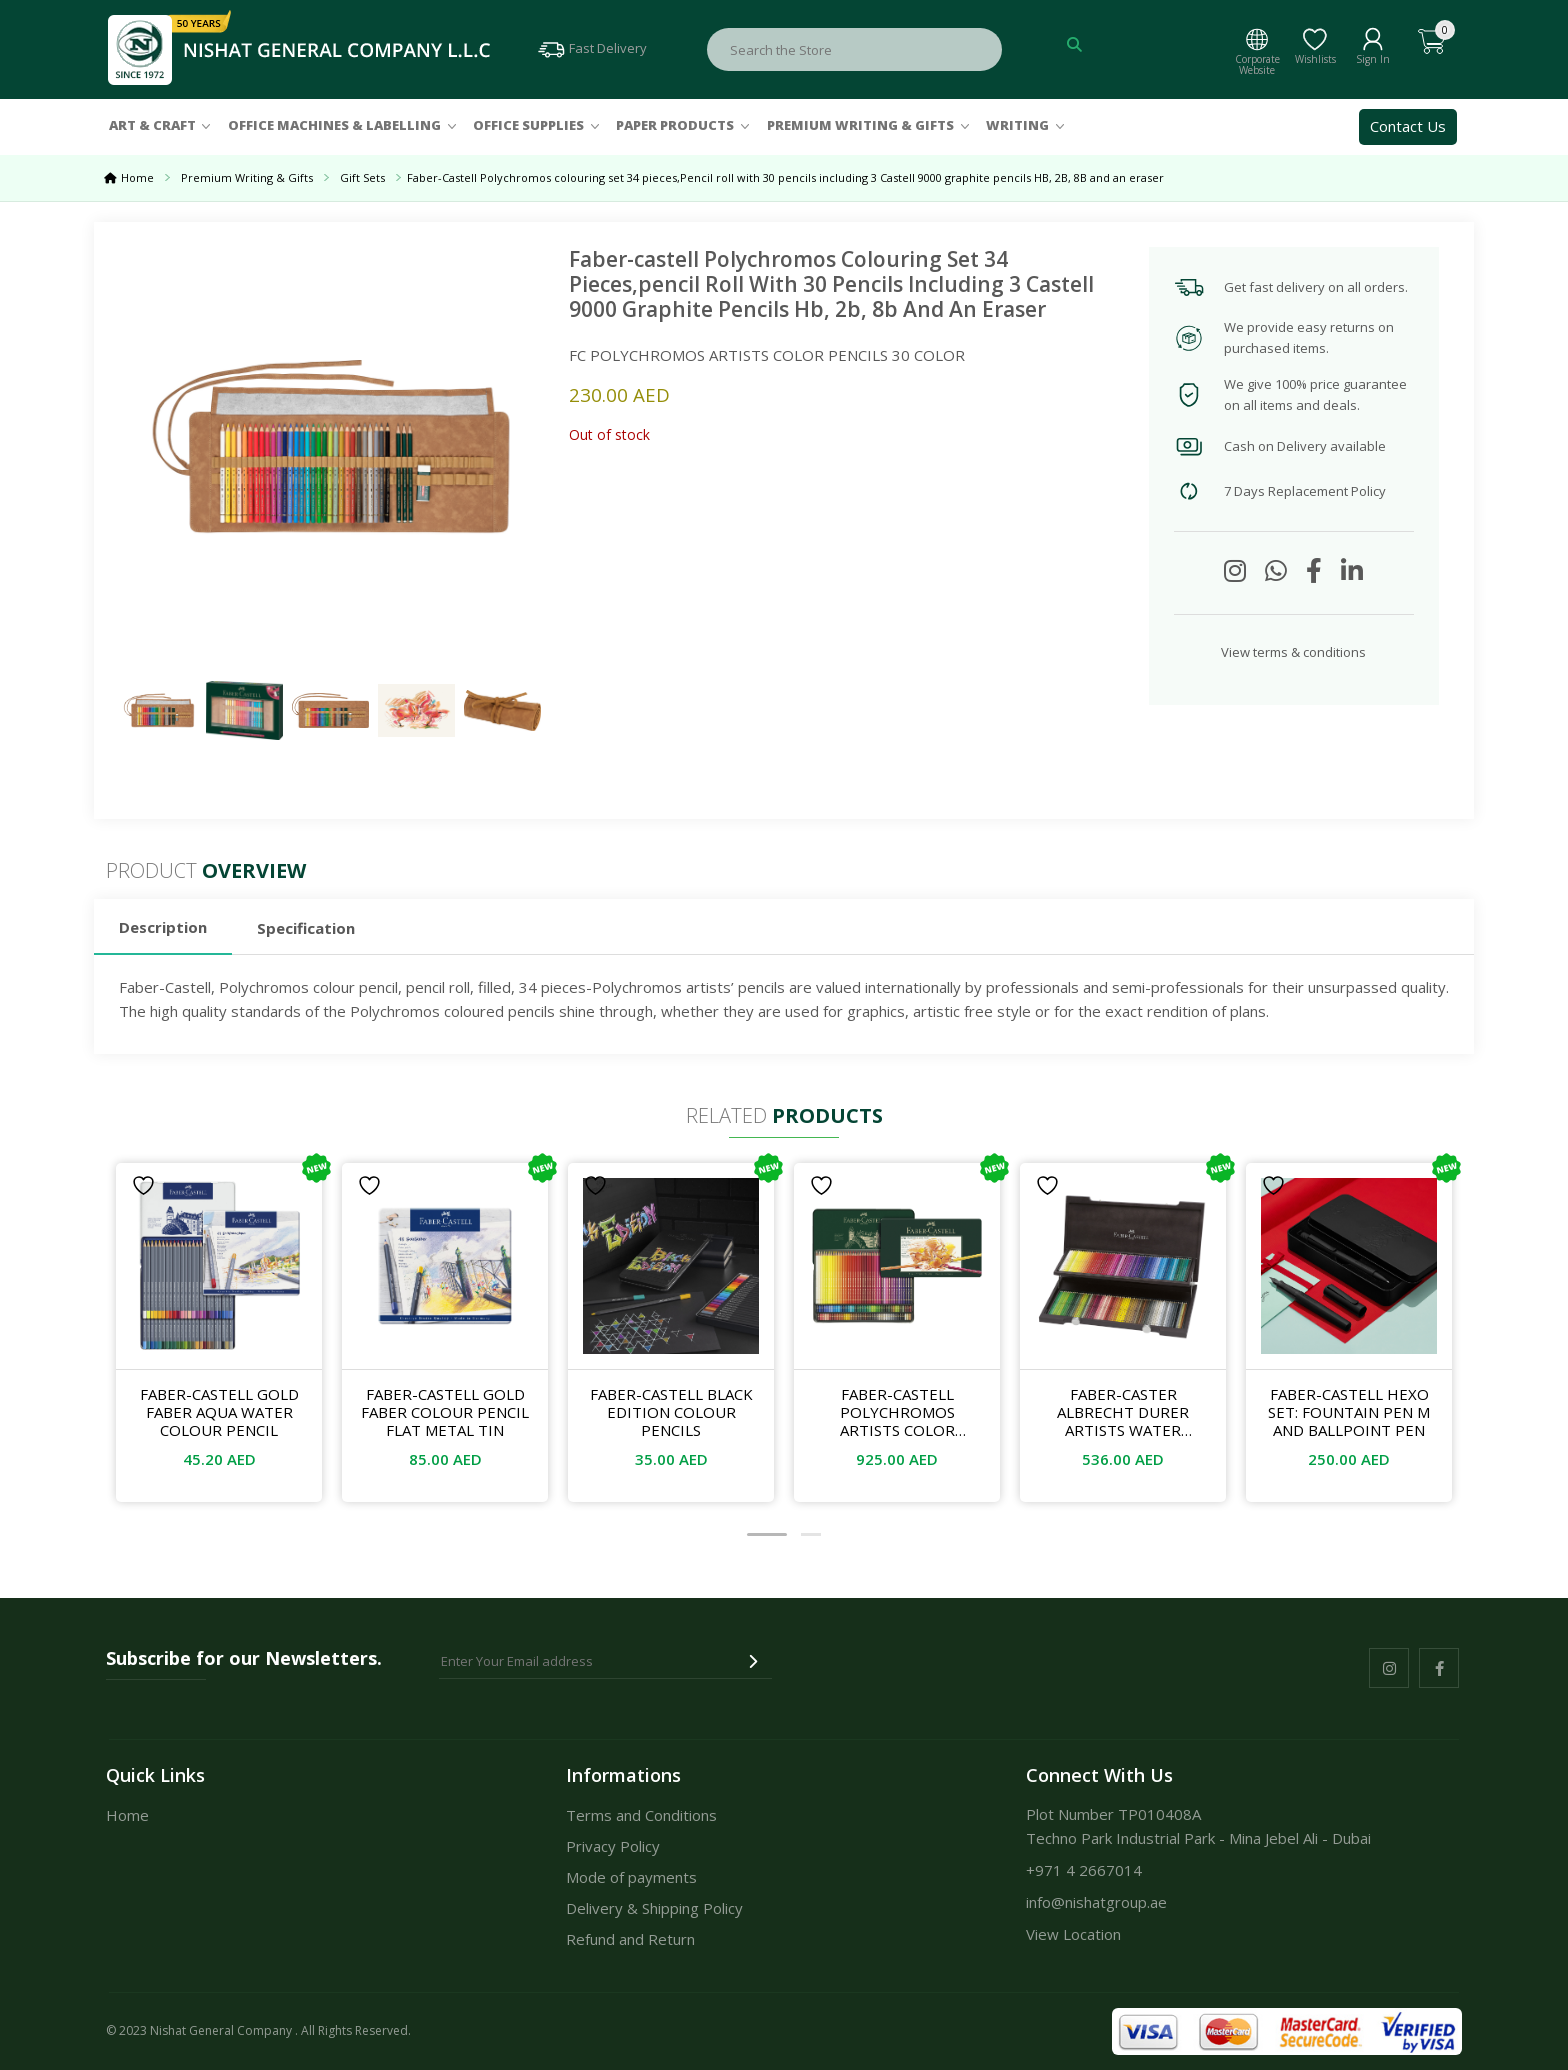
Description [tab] (163, 927)
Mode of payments (631, 1877)
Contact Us (1408, 126)
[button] (767, 1534)
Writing (1017, 125)
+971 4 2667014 (1084, 1870)
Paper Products (675, 125)
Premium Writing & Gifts (860, 125)
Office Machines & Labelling (334, 125)
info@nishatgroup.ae (1096, 1902)
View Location (1073, 1934)
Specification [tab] (306, 928)
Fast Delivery (591, 48)
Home (137, 177)
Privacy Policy (613, 1846)
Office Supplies (528, 125)
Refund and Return (630, 1939)
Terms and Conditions (641, 1815)
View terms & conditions (1293, 652)
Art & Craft (152, 125)
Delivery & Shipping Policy (654, 1908)
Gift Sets (372, 177)
